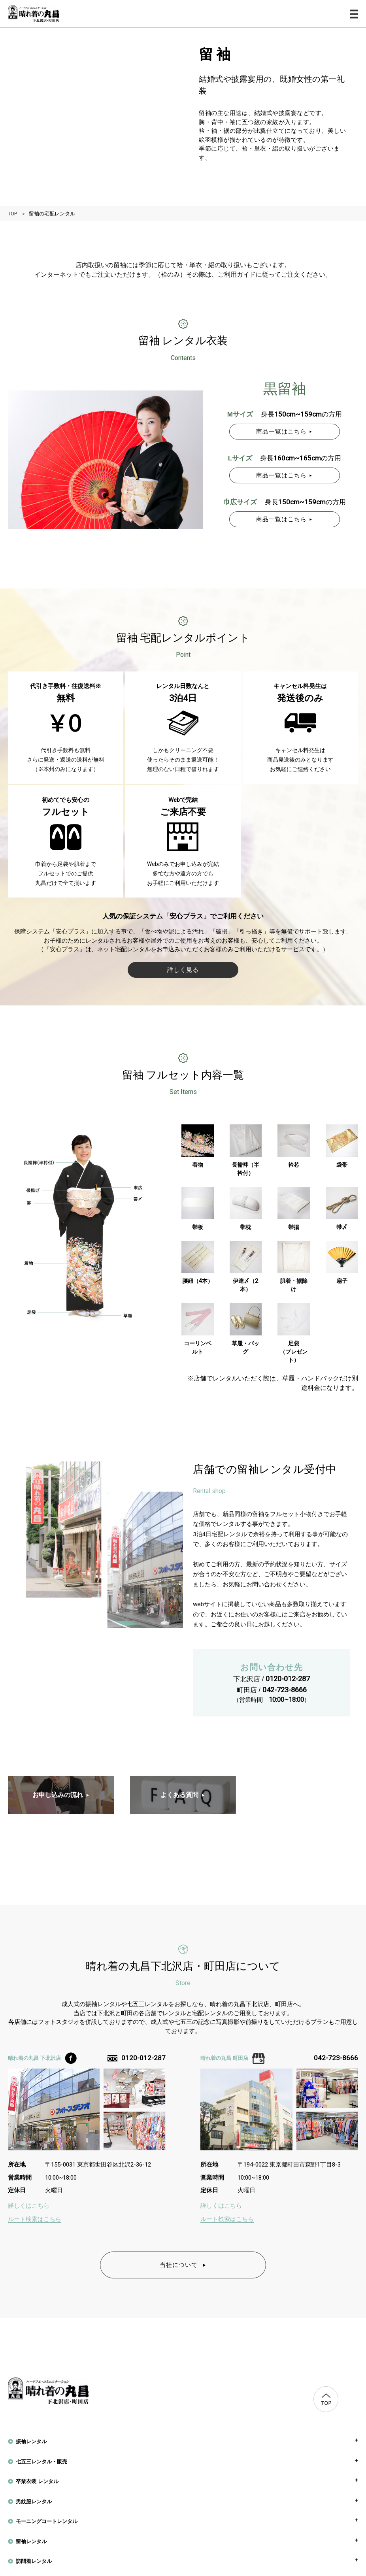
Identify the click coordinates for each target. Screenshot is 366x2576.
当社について (183, 2264)
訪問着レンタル (34, 2561)
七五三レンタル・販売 (41, 2462)
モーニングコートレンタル (46, 2521)
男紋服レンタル (34, 2501)
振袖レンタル (31, 2441)
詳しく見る (183, 969)
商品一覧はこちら (284, 431)
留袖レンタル (31, 2541)
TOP (12, 213)
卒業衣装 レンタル (37, 2481)
